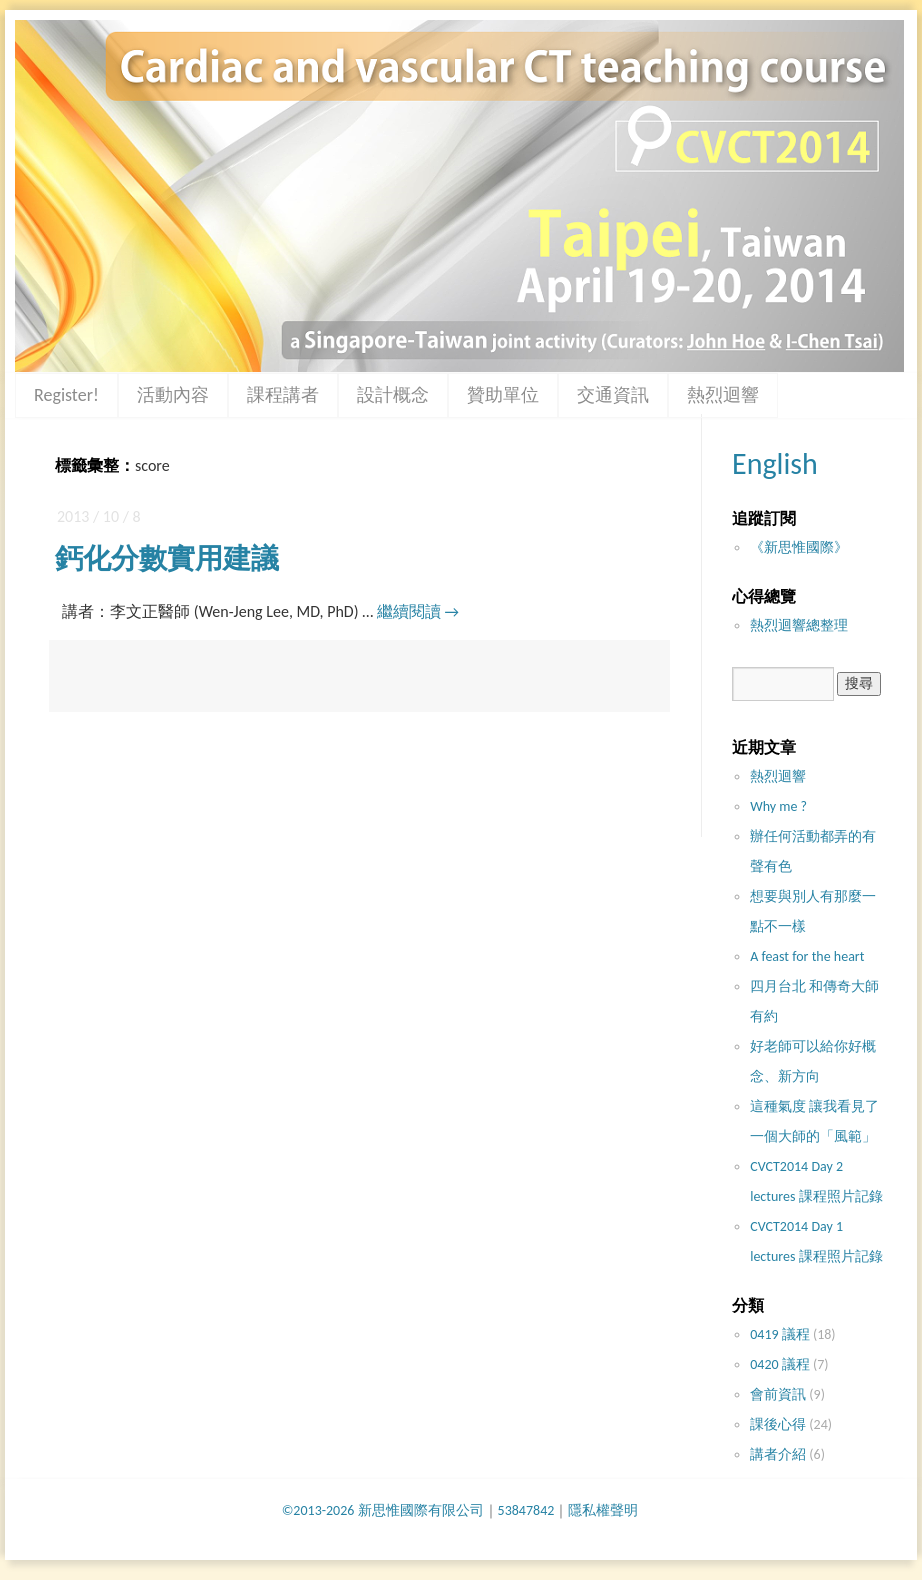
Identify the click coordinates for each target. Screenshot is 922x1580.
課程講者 (283, 395)
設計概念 (393, 395)
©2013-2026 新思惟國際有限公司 (383, 1510)
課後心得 (778, 1424)
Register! (66, 395)
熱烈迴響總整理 (799, 625)
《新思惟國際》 (799, 547)
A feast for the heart (807, 956)
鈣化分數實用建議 (167, 558)
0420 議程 (780, 1364)
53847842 (526, 1510)
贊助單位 (503, 395)
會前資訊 (778, 1394)
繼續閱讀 (418, 611)
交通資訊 (613, 395)
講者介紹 (778, 1454)
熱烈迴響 (723, 395)
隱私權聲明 (603, 1510)
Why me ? (778, 806)
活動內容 (173, 395)
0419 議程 (780, 1334)
